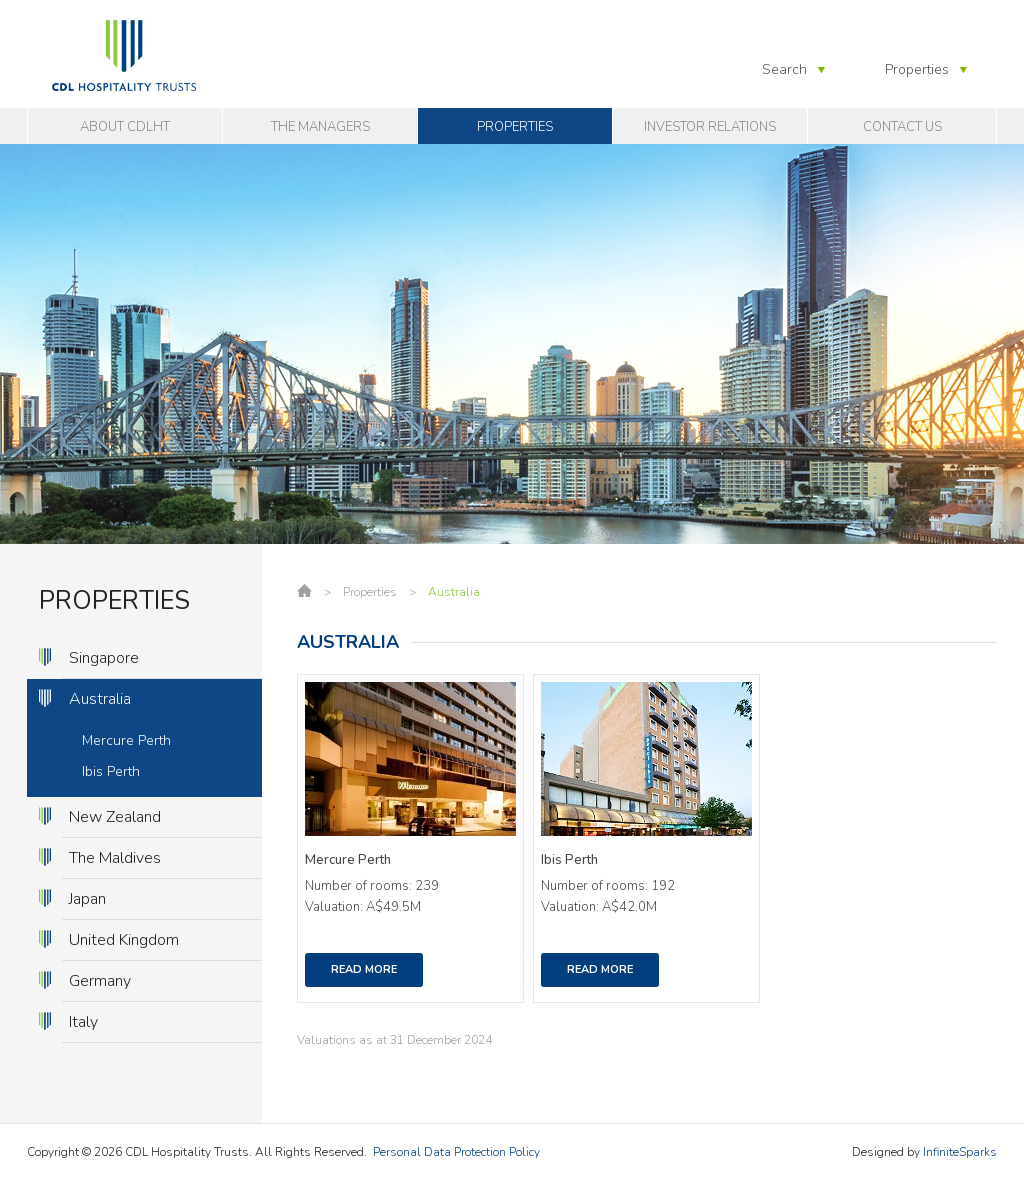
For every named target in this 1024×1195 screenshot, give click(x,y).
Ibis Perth (111, 771)
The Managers (320, 127)
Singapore (104, 658)
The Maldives (115, 858)
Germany (100, 981)
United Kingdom (124, 940)
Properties (515, 127)
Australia (100, 699)
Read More (364, 969)
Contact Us (902, 127)
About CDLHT (125, 127)
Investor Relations (710, 127)
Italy (83, 1022)
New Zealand (115, 817)
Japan (87, 899)
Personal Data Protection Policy (456, 1152)
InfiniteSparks (960, 1152)
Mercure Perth (126, 740)
